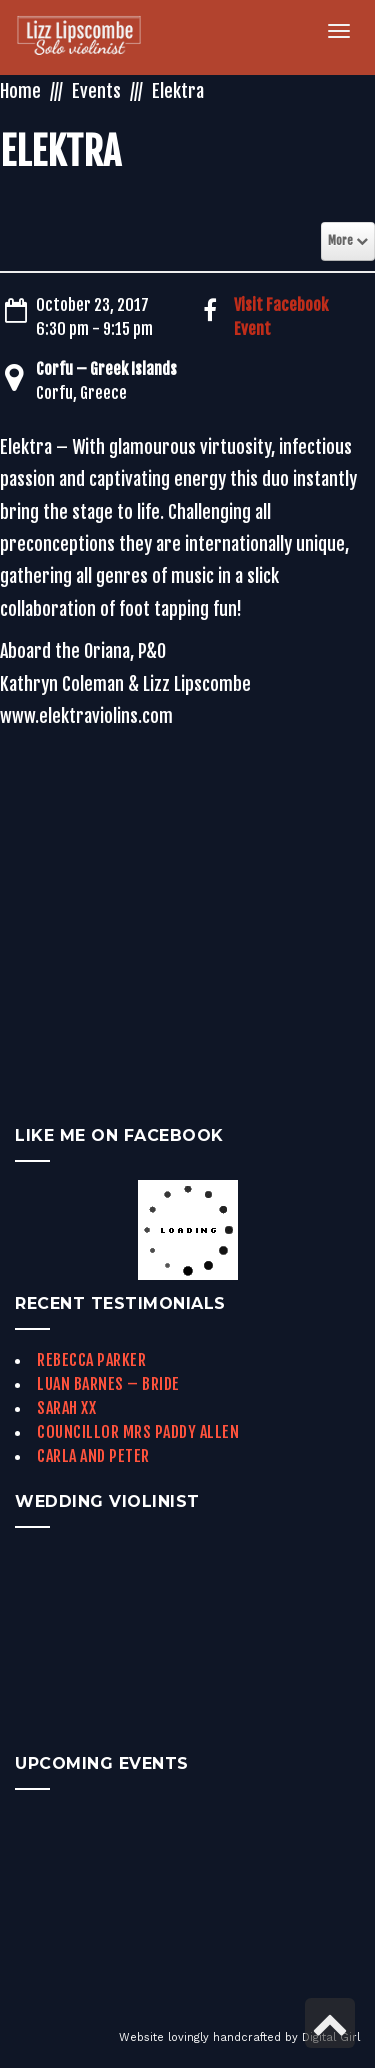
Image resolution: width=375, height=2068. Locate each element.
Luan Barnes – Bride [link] (108, 1384)
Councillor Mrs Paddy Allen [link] (138, 1432)
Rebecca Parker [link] (91, 1360)
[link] (90, 37)
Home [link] (20, 91)
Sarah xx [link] (66, 1408)
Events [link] (96, 91)
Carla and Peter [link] (93, 1456)
